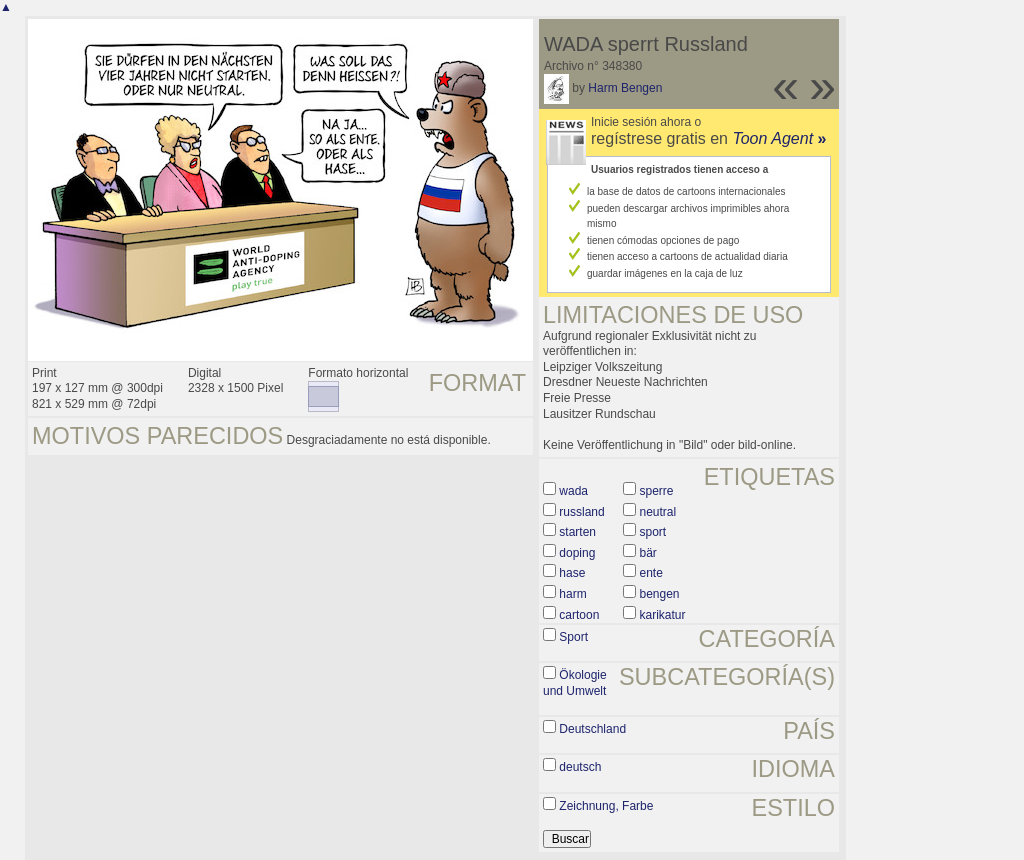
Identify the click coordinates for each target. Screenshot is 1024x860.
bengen (660, 594)
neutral (658, 512)
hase (572, 573)
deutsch (580, 767)
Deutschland (592, 729)
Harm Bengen (625, 88)
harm (572, 594)
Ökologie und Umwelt (575, 683)
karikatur (663, 615)
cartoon (579, 615)
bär (648, 553)
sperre (657, 491)
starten (577, 532)
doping (577, 553)
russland (581, 512)
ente (651, 573)
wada (573, 491)
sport (653, 532)
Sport (573, 637)
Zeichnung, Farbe (606, 806)
